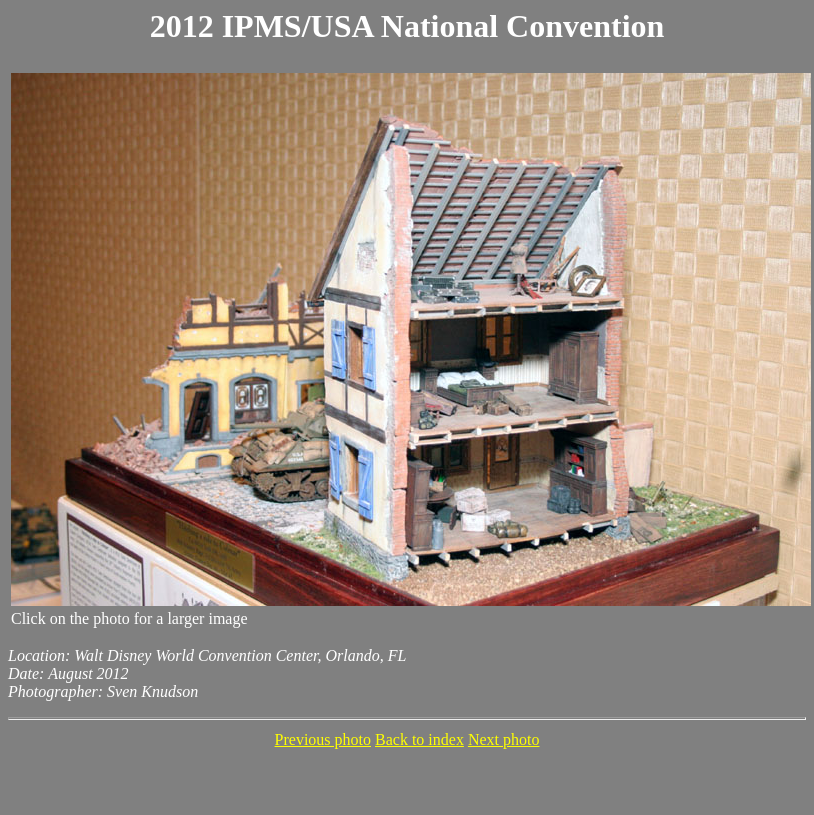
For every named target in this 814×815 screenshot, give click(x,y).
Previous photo (323, 739)
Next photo (504, 739)
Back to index (419, 739)
